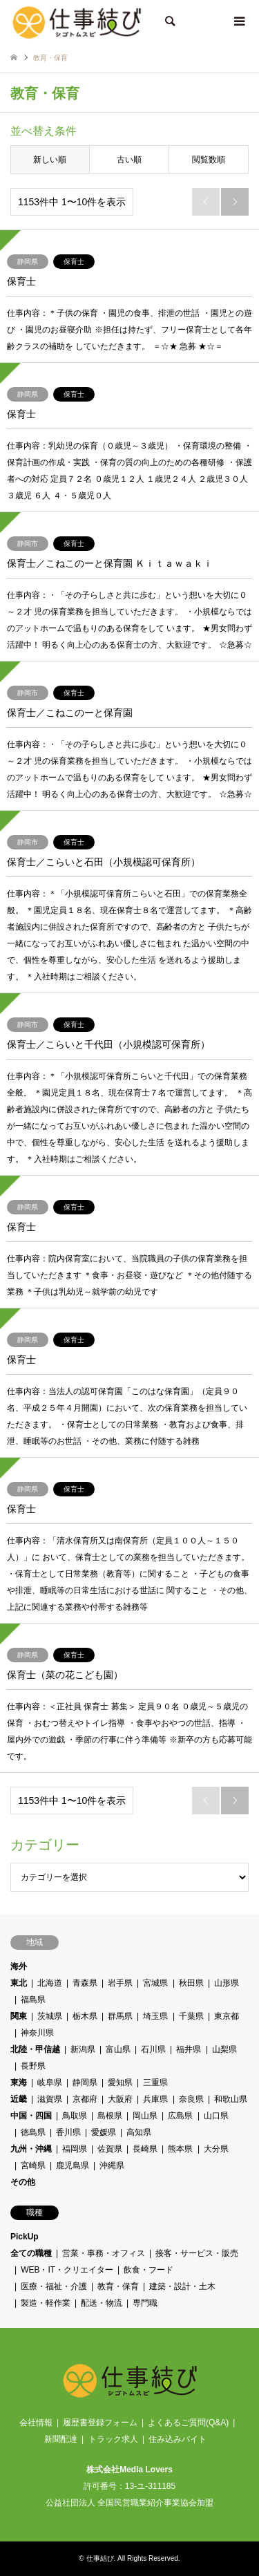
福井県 (189, 2049)
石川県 (153, 2049)
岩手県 (120, 1983)
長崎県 (145, 2149)
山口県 (216, 2116)
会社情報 (35, 2422)
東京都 (226, 2016)
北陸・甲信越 (35, 2049)
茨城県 (49, 2016)
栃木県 (85, 2016)
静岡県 (85, 2082)
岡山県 (145, 2116)
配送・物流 (101, 2303)
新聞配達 (60, 2439)
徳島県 (33, 2132)
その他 (22, 2182)
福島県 (33, 1999)
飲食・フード (148, 2270)
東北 (18, 1983)
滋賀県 (49, 2099)
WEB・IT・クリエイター (67, 2270)
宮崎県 (33, 2165)
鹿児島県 (72, 2165)
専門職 (145, 2303)
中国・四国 (31, 2116)
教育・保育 (118, 2286)
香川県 (68, 2132)
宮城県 (156, 1983)
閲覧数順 (208, 159)
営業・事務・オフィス (103, 2253)
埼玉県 (156, 2016)
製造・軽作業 (45, 2303)
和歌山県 (230, 2099)
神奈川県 (37, 2033)
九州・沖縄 (31, 2149)
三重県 (156, 2082)
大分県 (216, 2149)
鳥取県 (74, 2116)
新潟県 (82, 2049)
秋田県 (191, 1983)
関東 (18, 2016)
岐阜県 (49, 2082)
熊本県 (181, 2149)
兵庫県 (156, 2099)
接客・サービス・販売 (196, 2253)
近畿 (18, 2099)
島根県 (109, 2116)
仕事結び (100, 2558)
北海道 (49, 1983)
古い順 (129, 159)
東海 (18, 2082)
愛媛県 (103, 2132)
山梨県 (224, 2049)
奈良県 (191, 2099)
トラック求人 (113, 2439)
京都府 (85, 2099)
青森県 (85, 1983)
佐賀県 (109, 2149)
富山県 (118, 2049)
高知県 (139, 2132)
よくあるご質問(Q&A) (188, 2422)
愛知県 (120, 2082)
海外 (18, 1966)
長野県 (33, 2066)
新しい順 (49, 159)
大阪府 (120, 2099)
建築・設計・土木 (182, 2286)
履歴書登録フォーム (100, 2422)
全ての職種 (31, 2253)
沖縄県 (111, 2165)
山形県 (226, 1983)
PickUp (24, 2236)
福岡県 (74, 2149)
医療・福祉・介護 (54, 2286)
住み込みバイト (177, 2439)
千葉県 (191, 2016)
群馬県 (120, 2016)
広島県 (181, 2116)
